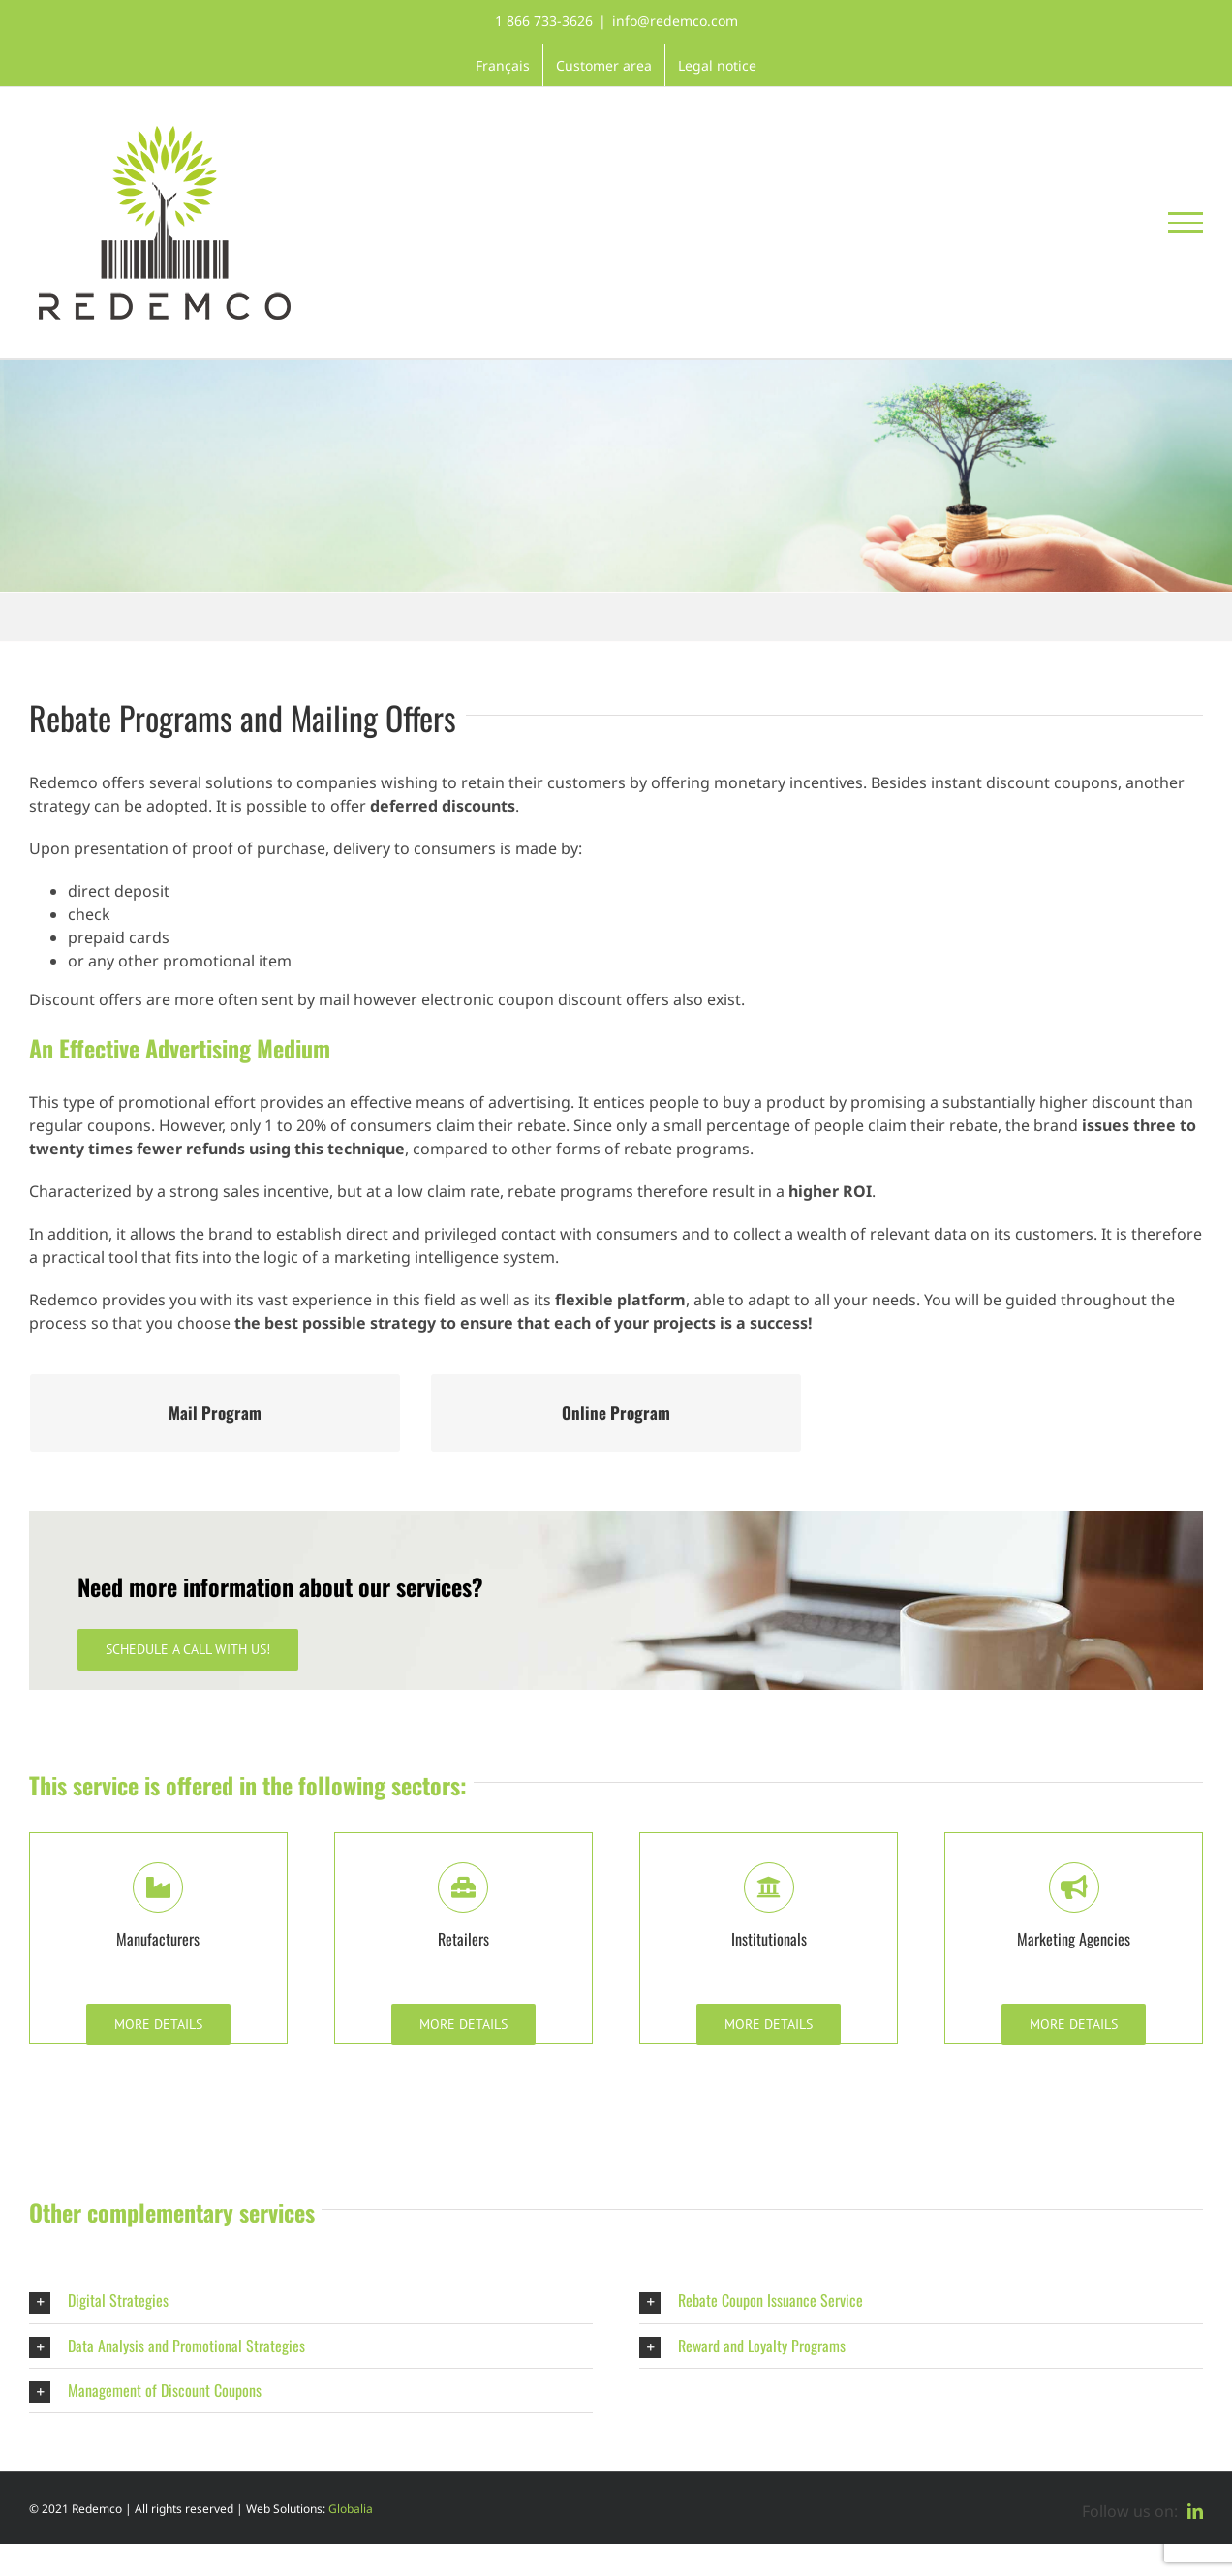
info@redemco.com (675, 21)
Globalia (350, 2508)
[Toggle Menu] (1186, 222)
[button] (311, 2300)
